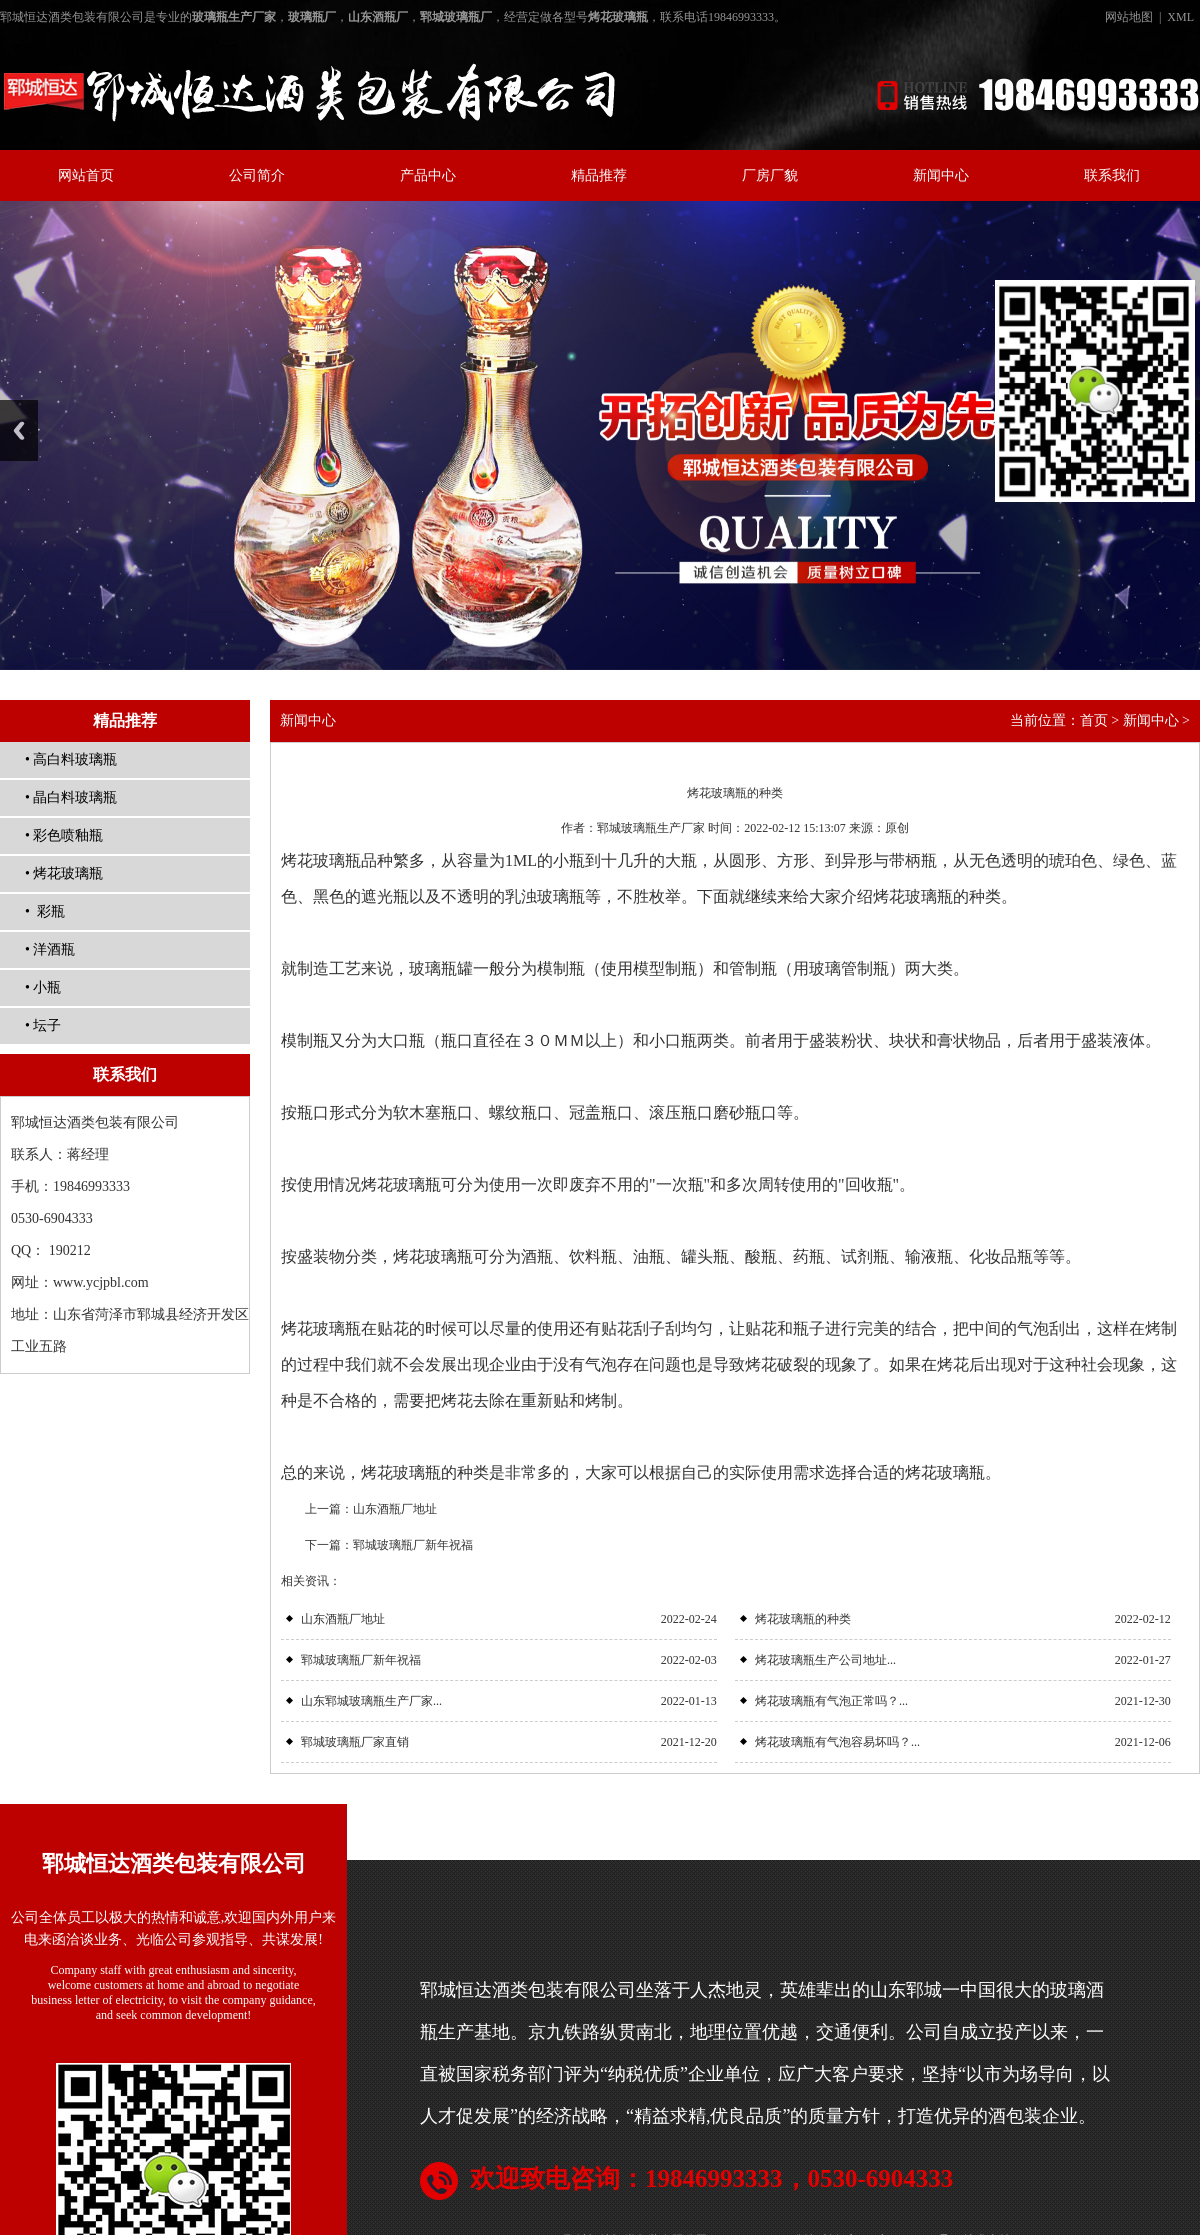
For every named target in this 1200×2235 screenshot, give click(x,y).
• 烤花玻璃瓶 (64, 873)
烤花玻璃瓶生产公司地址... (825, 1660)
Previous (19, 430)
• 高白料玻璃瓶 (71, 759)
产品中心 (428, 175)
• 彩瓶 (45, 911)
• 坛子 (43, 1025)
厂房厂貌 (770, 175)
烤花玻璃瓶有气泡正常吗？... (831, 1701)
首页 (1094, 720)
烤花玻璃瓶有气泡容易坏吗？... (837, 1742)
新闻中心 (941, 175)
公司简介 (257, 175)
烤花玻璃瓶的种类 (803, 1619)
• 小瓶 (43, 987)
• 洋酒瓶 (50, 949)
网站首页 (86, 175)
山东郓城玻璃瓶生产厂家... (371, 1701)
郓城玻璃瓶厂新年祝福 (413, 1545)
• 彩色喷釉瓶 (64, 835)
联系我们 (1112, 175)
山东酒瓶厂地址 (395, 1509)
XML (1180, 17)
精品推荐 (599, 175)
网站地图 (1129, 17)
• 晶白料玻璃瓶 (71, 797)
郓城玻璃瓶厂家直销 (355, 1742)
